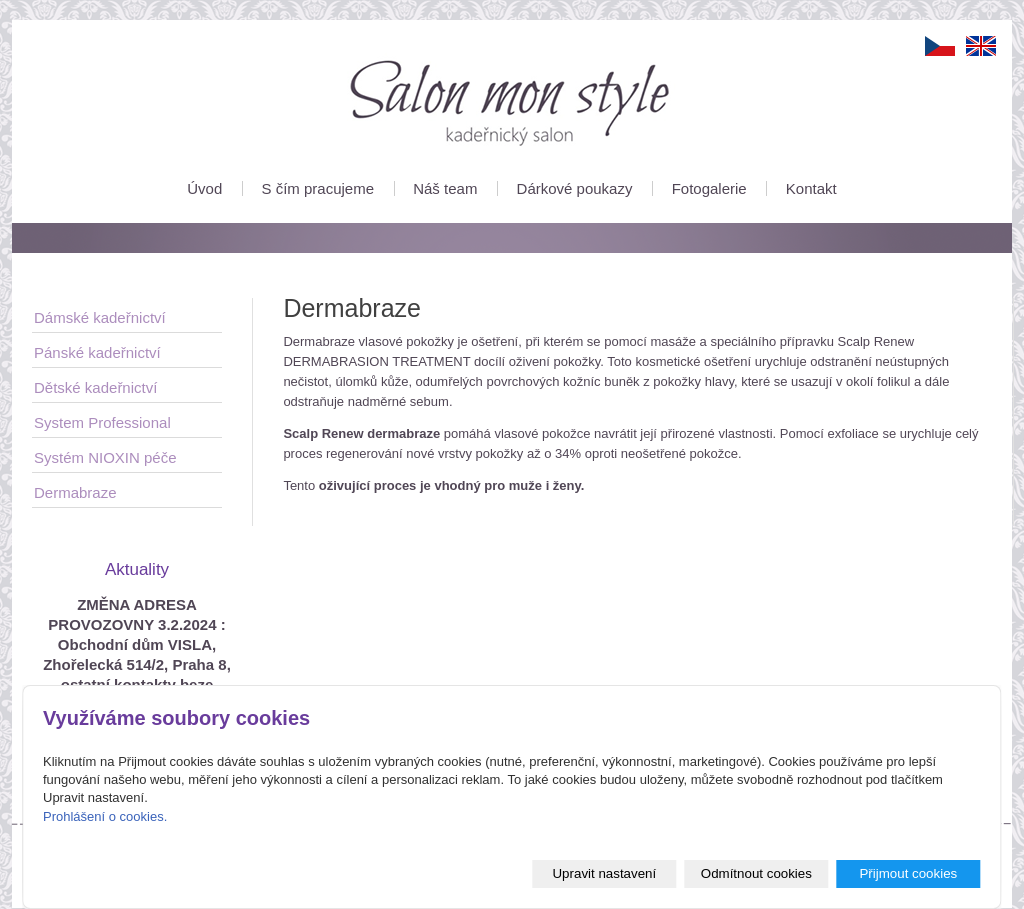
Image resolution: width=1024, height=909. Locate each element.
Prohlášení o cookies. (105, 816)
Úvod (204, 188)
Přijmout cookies (908, 873)
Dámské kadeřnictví (100, 317)
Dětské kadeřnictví (95, 387)
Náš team (445, 188)
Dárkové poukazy (575, 188)
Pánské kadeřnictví (97, 352)
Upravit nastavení (604, 873)
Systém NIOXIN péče (105, 457)
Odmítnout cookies (756, 873)
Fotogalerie (709, 188)
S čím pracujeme (317, 188)
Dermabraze (75, 492)
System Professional (102, 422)
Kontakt (811, 188)
